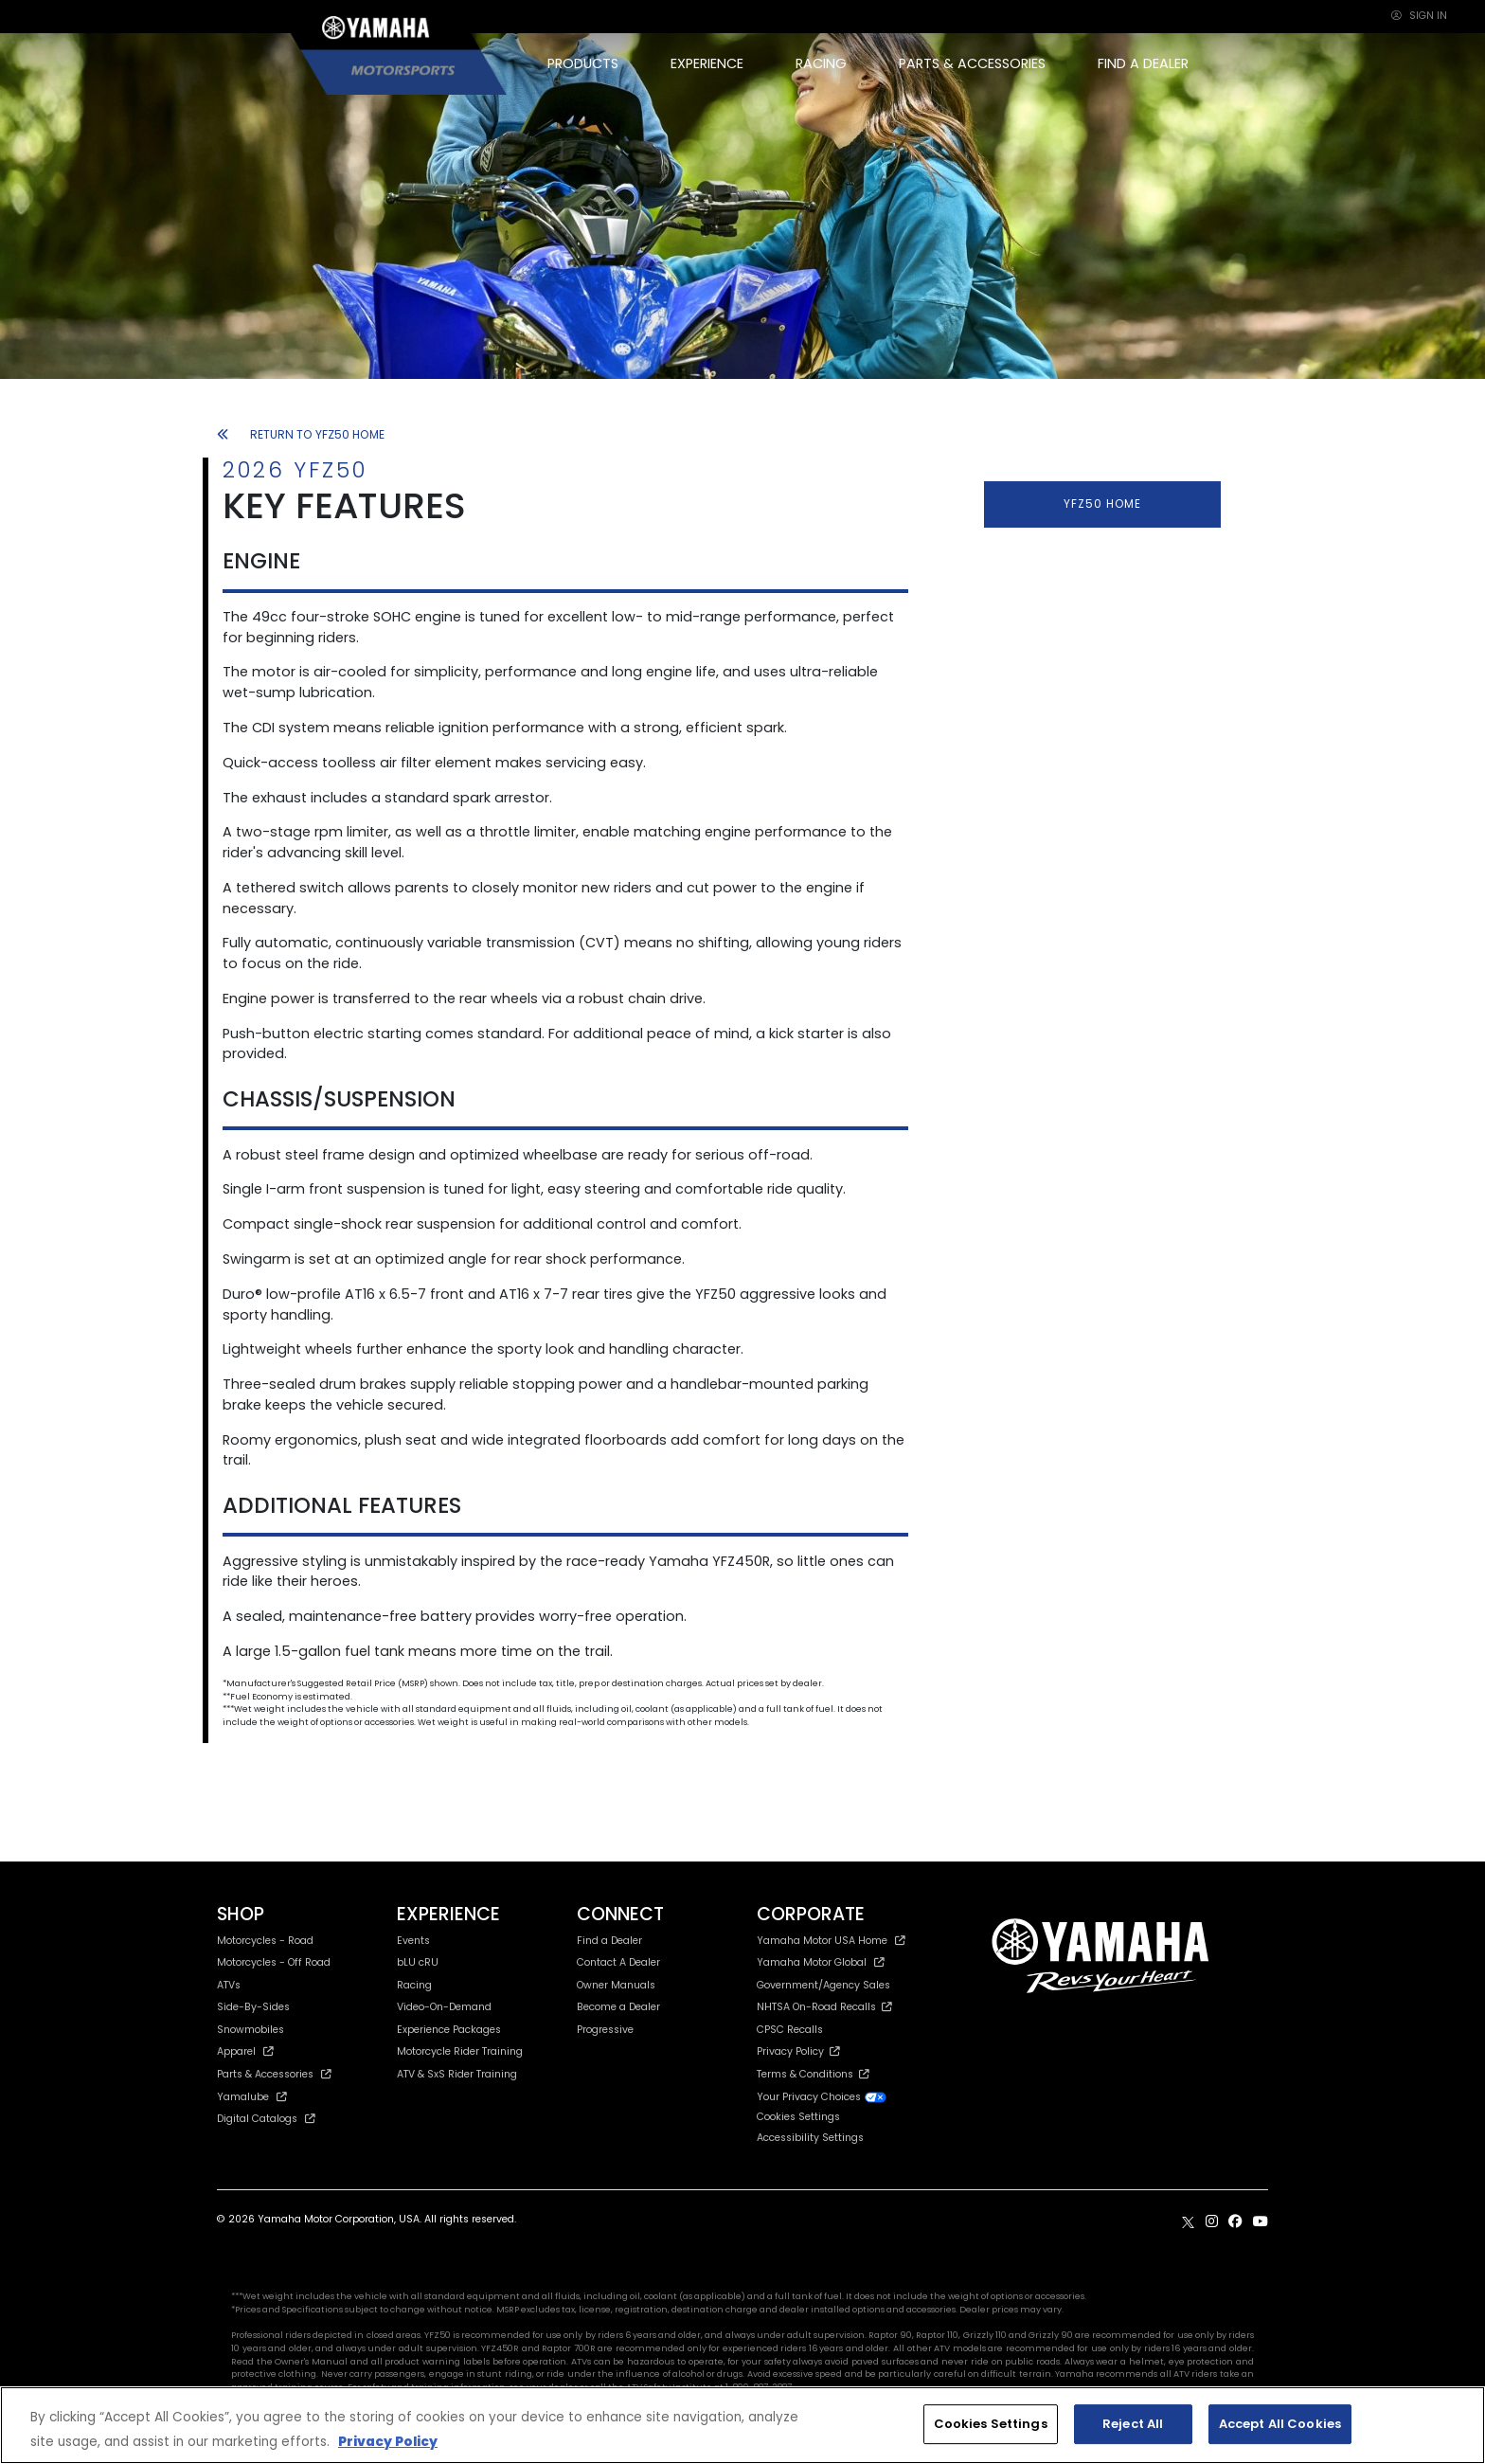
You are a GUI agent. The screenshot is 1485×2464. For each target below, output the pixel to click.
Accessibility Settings (810, 2138)
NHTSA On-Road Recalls (824, 2007)
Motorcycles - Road (265, 1940)
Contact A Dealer (618, 1962)
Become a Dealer (618, 2007)
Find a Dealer (609, 1940)
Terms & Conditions (813, 2074)
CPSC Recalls (790, 2030)
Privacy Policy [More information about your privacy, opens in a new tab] (388, 2442)
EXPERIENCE (707, 63)
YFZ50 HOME (1102, 504)
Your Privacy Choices (822, 2097)
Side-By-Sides (253, 2007)
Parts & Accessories (274, 2074)
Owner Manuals (616, 1985)
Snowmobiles (250, 2030)
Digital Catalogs (266, 2119)
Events (413, 1940)
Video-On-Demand (444, 2007)
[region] (742, 2425)
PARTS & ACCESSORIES (972, 63)
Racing (414, 1985)
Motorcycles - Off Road (274, 1962)
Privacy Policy (798, 2051)
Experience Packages (449, 2030)
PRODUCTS (582, 63)
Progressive (605, 2030)
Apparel (245, 2051)
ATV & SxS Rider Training (457, 2074)
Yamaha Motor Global (821, 1962)
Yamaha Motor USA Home (831, 1940)
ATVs (229, 1985)
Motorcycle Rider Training (460, 2051)
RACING (821, 63)
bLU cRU (417, 1962)
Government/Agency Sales (823, 1985)
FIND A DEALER (1143, 63)
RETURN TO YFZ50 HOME (301, 434)
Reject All (1132, 2424)
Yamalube (252, 2097)
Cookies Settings (798, 2118)
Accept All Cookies (1280, 2424)
